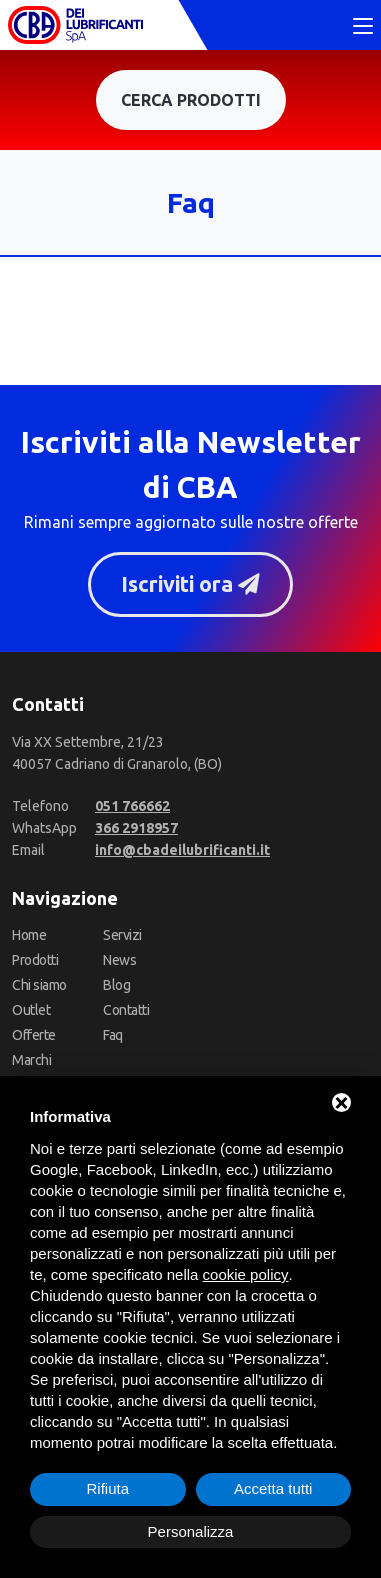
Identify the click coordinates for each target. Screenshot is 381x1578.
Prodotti (35, 960)
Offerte (34, 1035)
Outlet (31, 1010)
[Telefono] (132, 806)
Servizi (122, 935)
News (119, 960)
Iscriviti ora (190, 584)
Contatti (126, 1010)
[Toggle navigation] (363, 27)
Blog (116, 985)
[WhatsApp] (136, 828)
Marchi (31, 1060)
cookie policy (246, 1274)
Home (29, 935)
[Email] (182, 850)
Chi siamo (39, 985)
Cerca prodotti (191, 100)
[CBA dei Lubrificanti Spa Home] (75, 25)
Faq (113, 1035)
